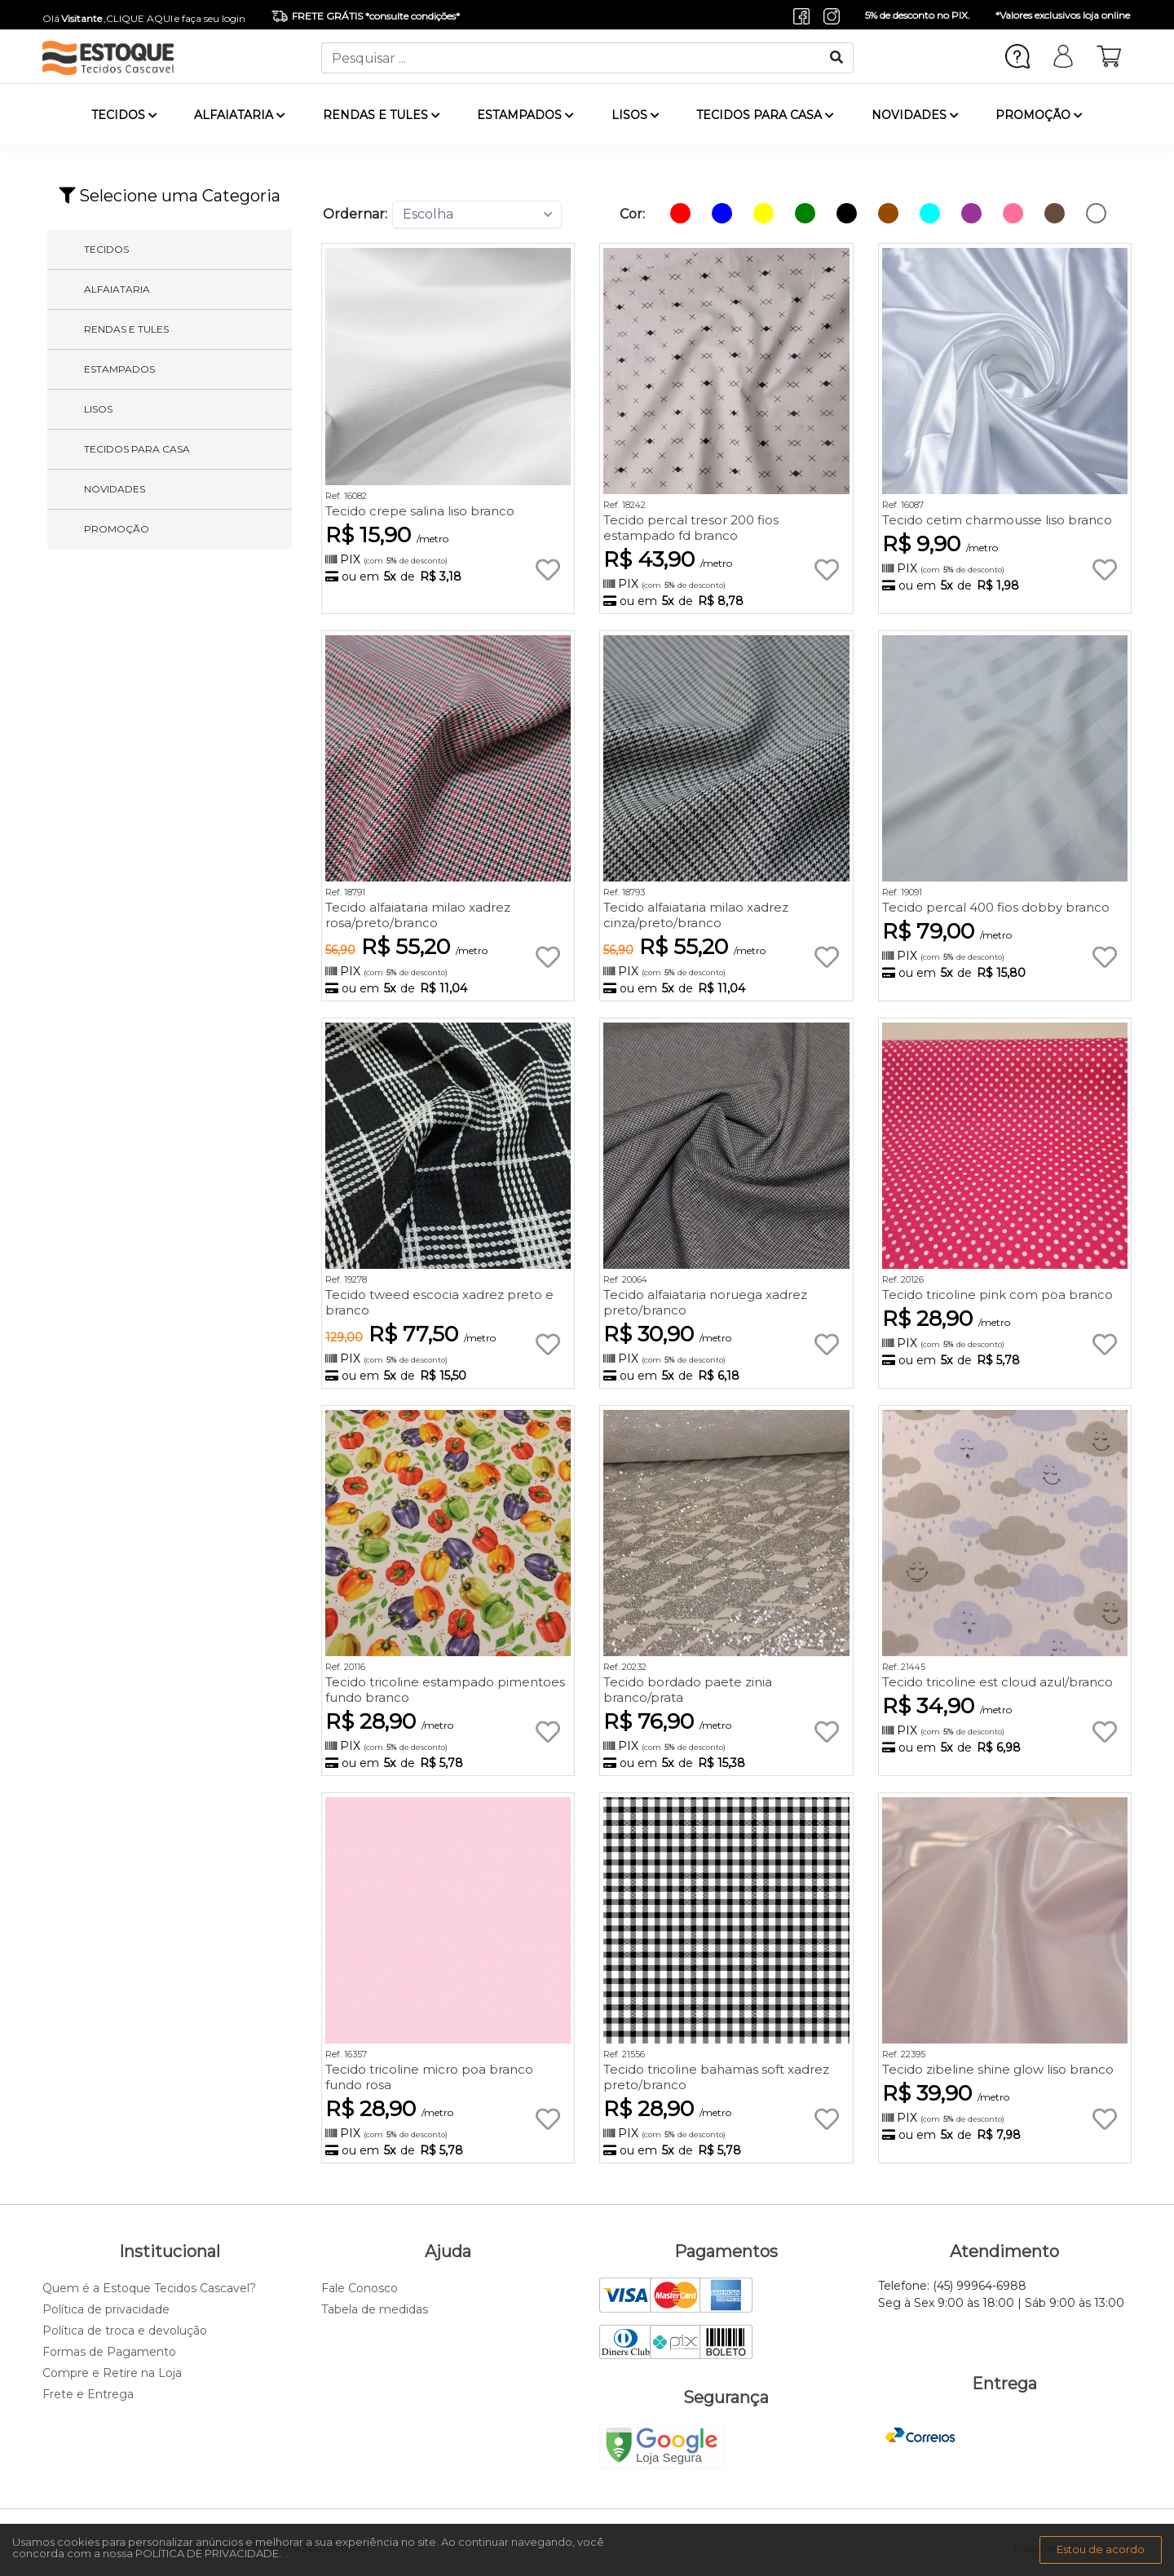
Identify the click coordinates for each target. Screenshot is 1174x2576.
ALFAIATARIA (239, 115)
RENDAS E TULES (381, 115)
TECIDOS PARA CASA (765, 115)
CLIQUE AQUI (139, 18)
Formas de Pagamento (109, 2351)
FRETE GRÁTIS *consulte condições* (365, 16)
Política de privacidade (106, 2309)
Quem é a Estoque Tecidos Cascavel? (149, 2288)
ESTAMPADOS (525, 115)
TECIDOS (124, 115)
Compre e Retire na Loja (112, 2373)
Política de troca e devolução (124, 2330)
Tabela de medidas (374, 2309)
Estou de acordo (1101, 2549)
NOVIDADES (915, 115)
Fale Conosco (359, 2288)
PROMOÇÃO (1039, 115)
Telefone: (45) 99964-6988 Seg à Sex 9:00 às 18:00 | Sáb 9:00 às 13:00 (1001, 2294)
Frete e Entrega (88, 2394)
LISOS (635, 115)
